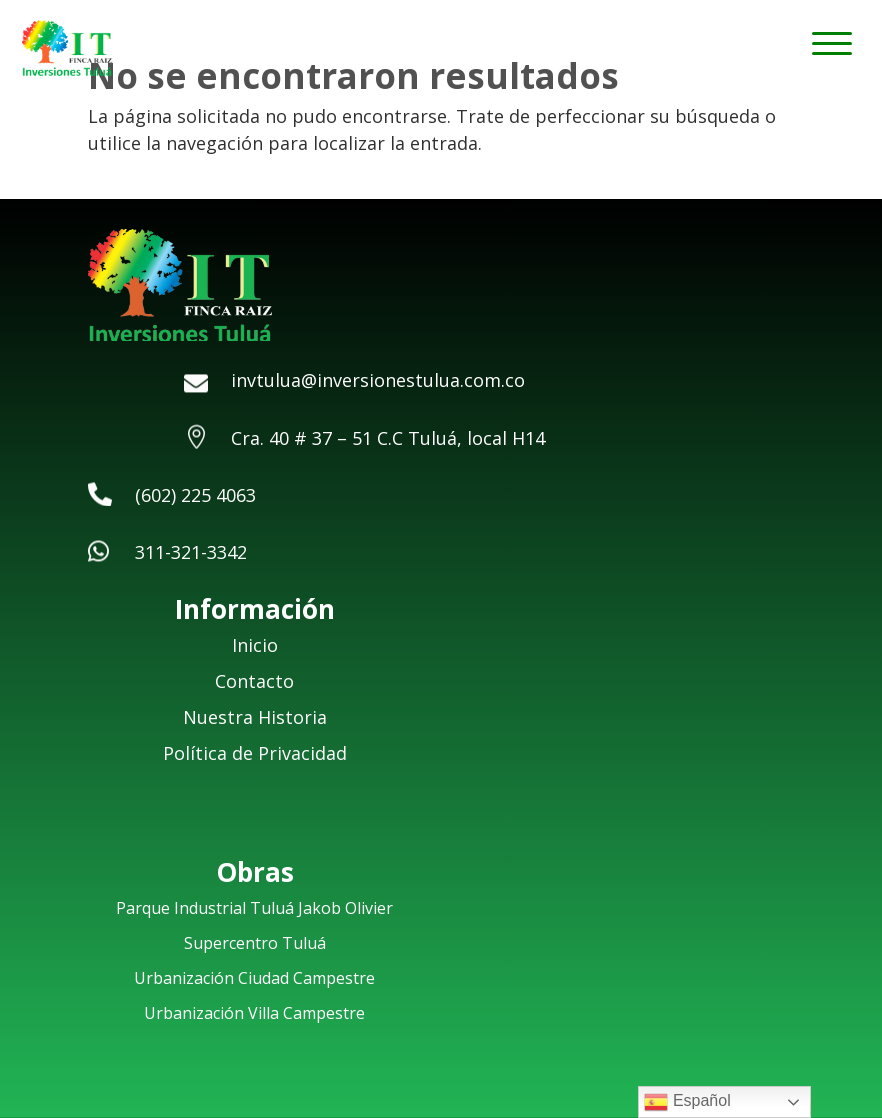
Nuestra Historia (255, 717)
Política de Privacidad (255, 753)
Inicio (255, 645)
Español (687, 1102)
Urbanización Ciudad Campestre (254, 978)
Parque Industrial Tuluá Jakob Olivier (254, 908)
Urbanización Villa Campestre (254, 1013)
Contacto (254, 681)
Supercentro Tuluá (255, 943)
